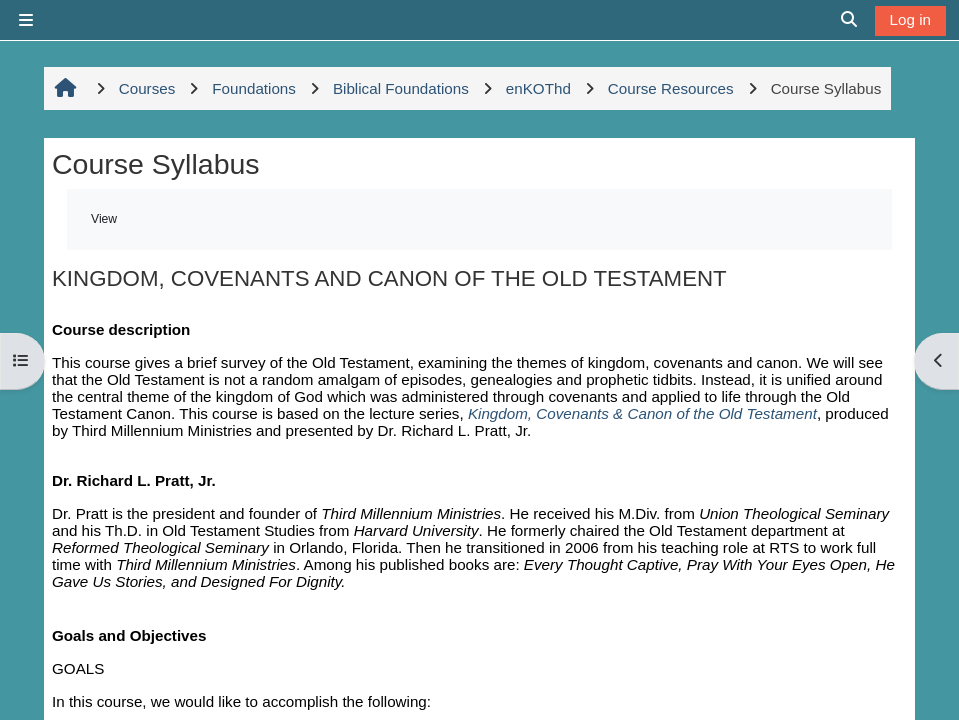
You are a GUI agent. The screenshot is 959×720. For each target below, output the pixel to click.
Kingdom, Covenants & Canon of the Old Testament (642, 413)
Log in (910, 19)
